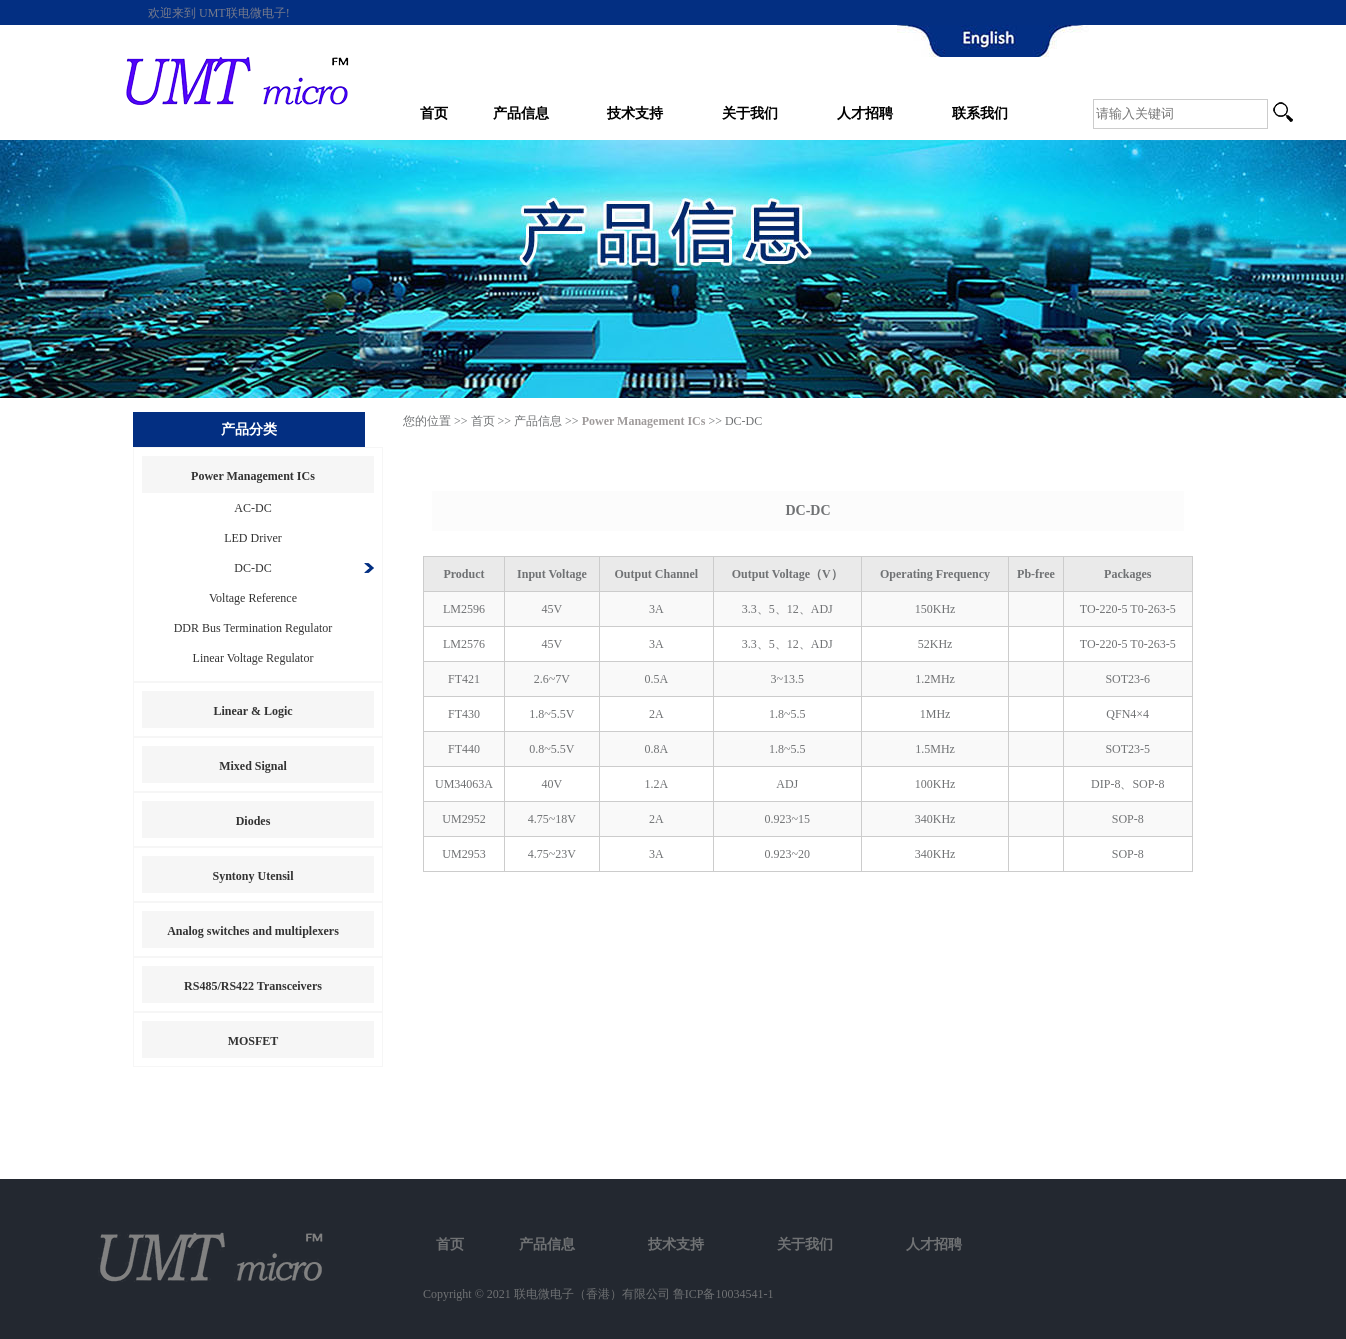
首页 (434, 113)
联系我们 (980, 113)
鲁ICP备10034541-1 (723, 1294)
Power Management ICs (253, 476)
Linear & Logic (252, 711)
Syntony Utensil (252, 876)
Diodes (253, 821)
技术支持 (635, 113)
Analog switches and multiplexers (253, 931)
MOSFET (253, 1041)
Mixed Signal (253, 766)
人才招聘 (865, 113)
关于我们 (750, 113)
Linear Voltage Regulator (253, 658)
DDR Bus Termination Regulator (253, 628)
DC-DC (252, 568)
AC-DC (252, 508)
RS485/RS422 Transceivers (253, 986)
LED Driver (253, 538)
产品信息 (521, 113)
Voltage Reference (253, 598)
